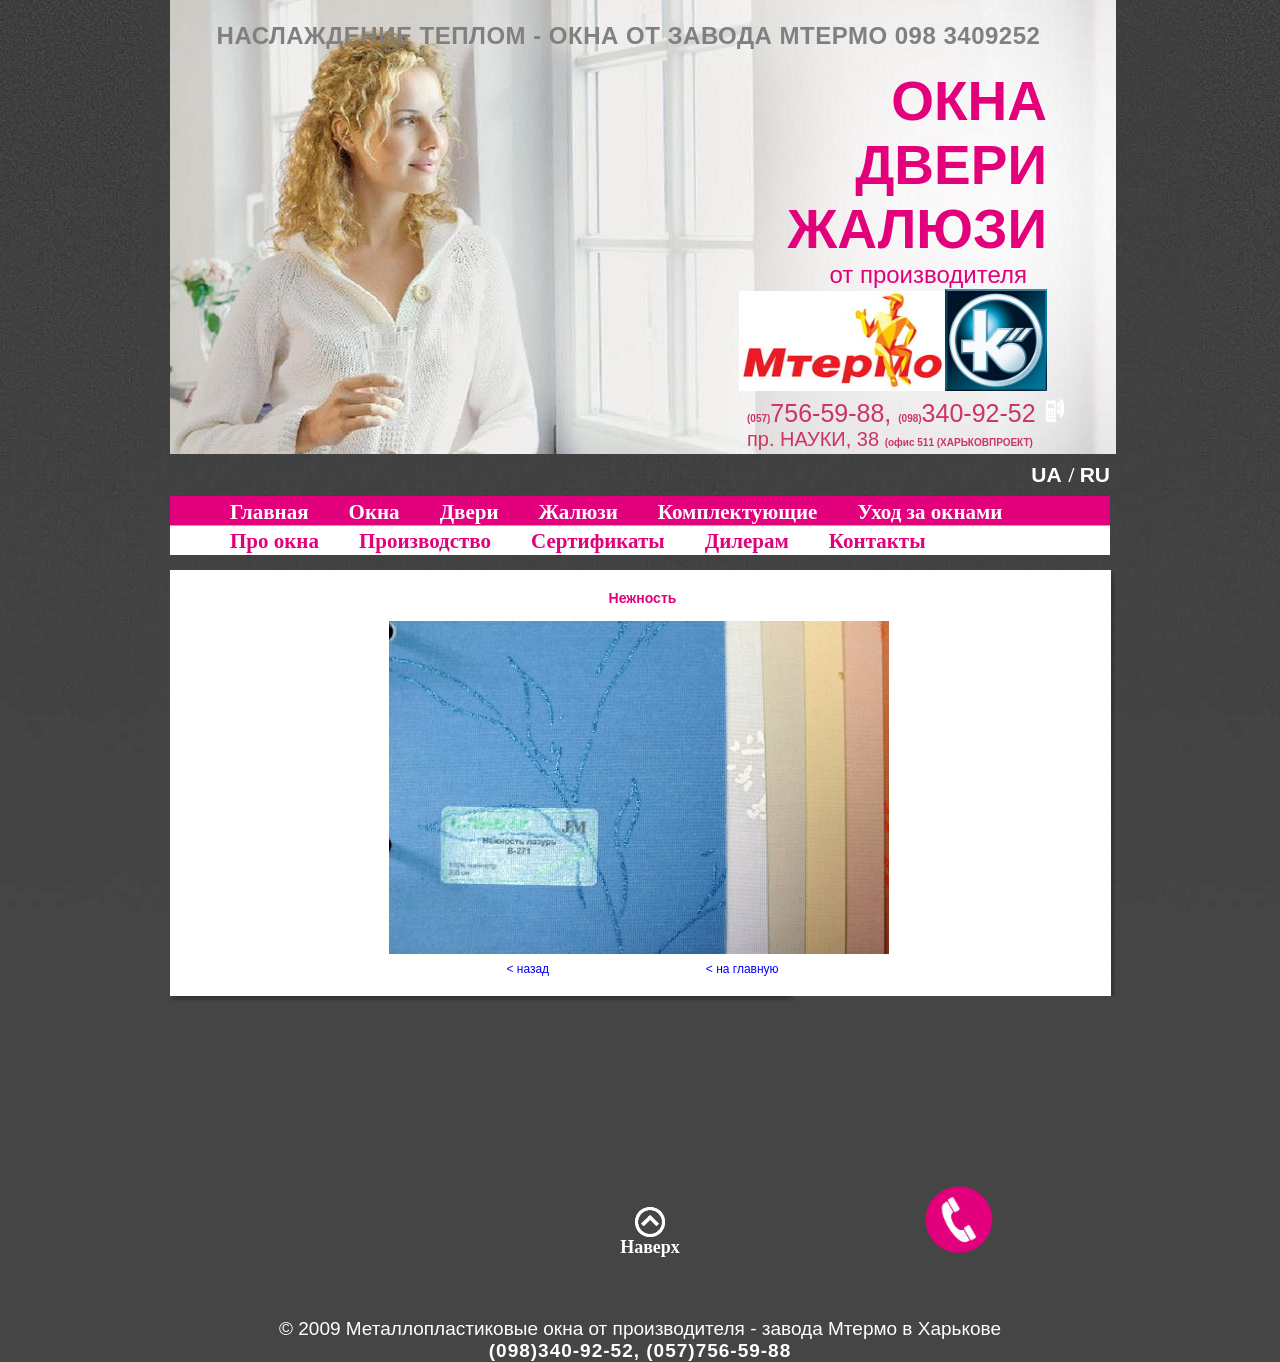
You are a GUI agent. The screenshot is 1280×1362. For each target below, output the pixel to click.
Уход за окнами (929, 512)
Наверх (650, 1247)
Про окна (274, 541)
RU (1095, 474)
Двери (469, 512)
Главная (269, 512)
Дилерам (747, 541)
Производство (425, 541)
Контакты (877, 541)
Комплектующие (738, 512)
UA (1046, 474)
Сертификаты (598, 541)
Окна (374, 512)
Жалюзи (578, 512)
